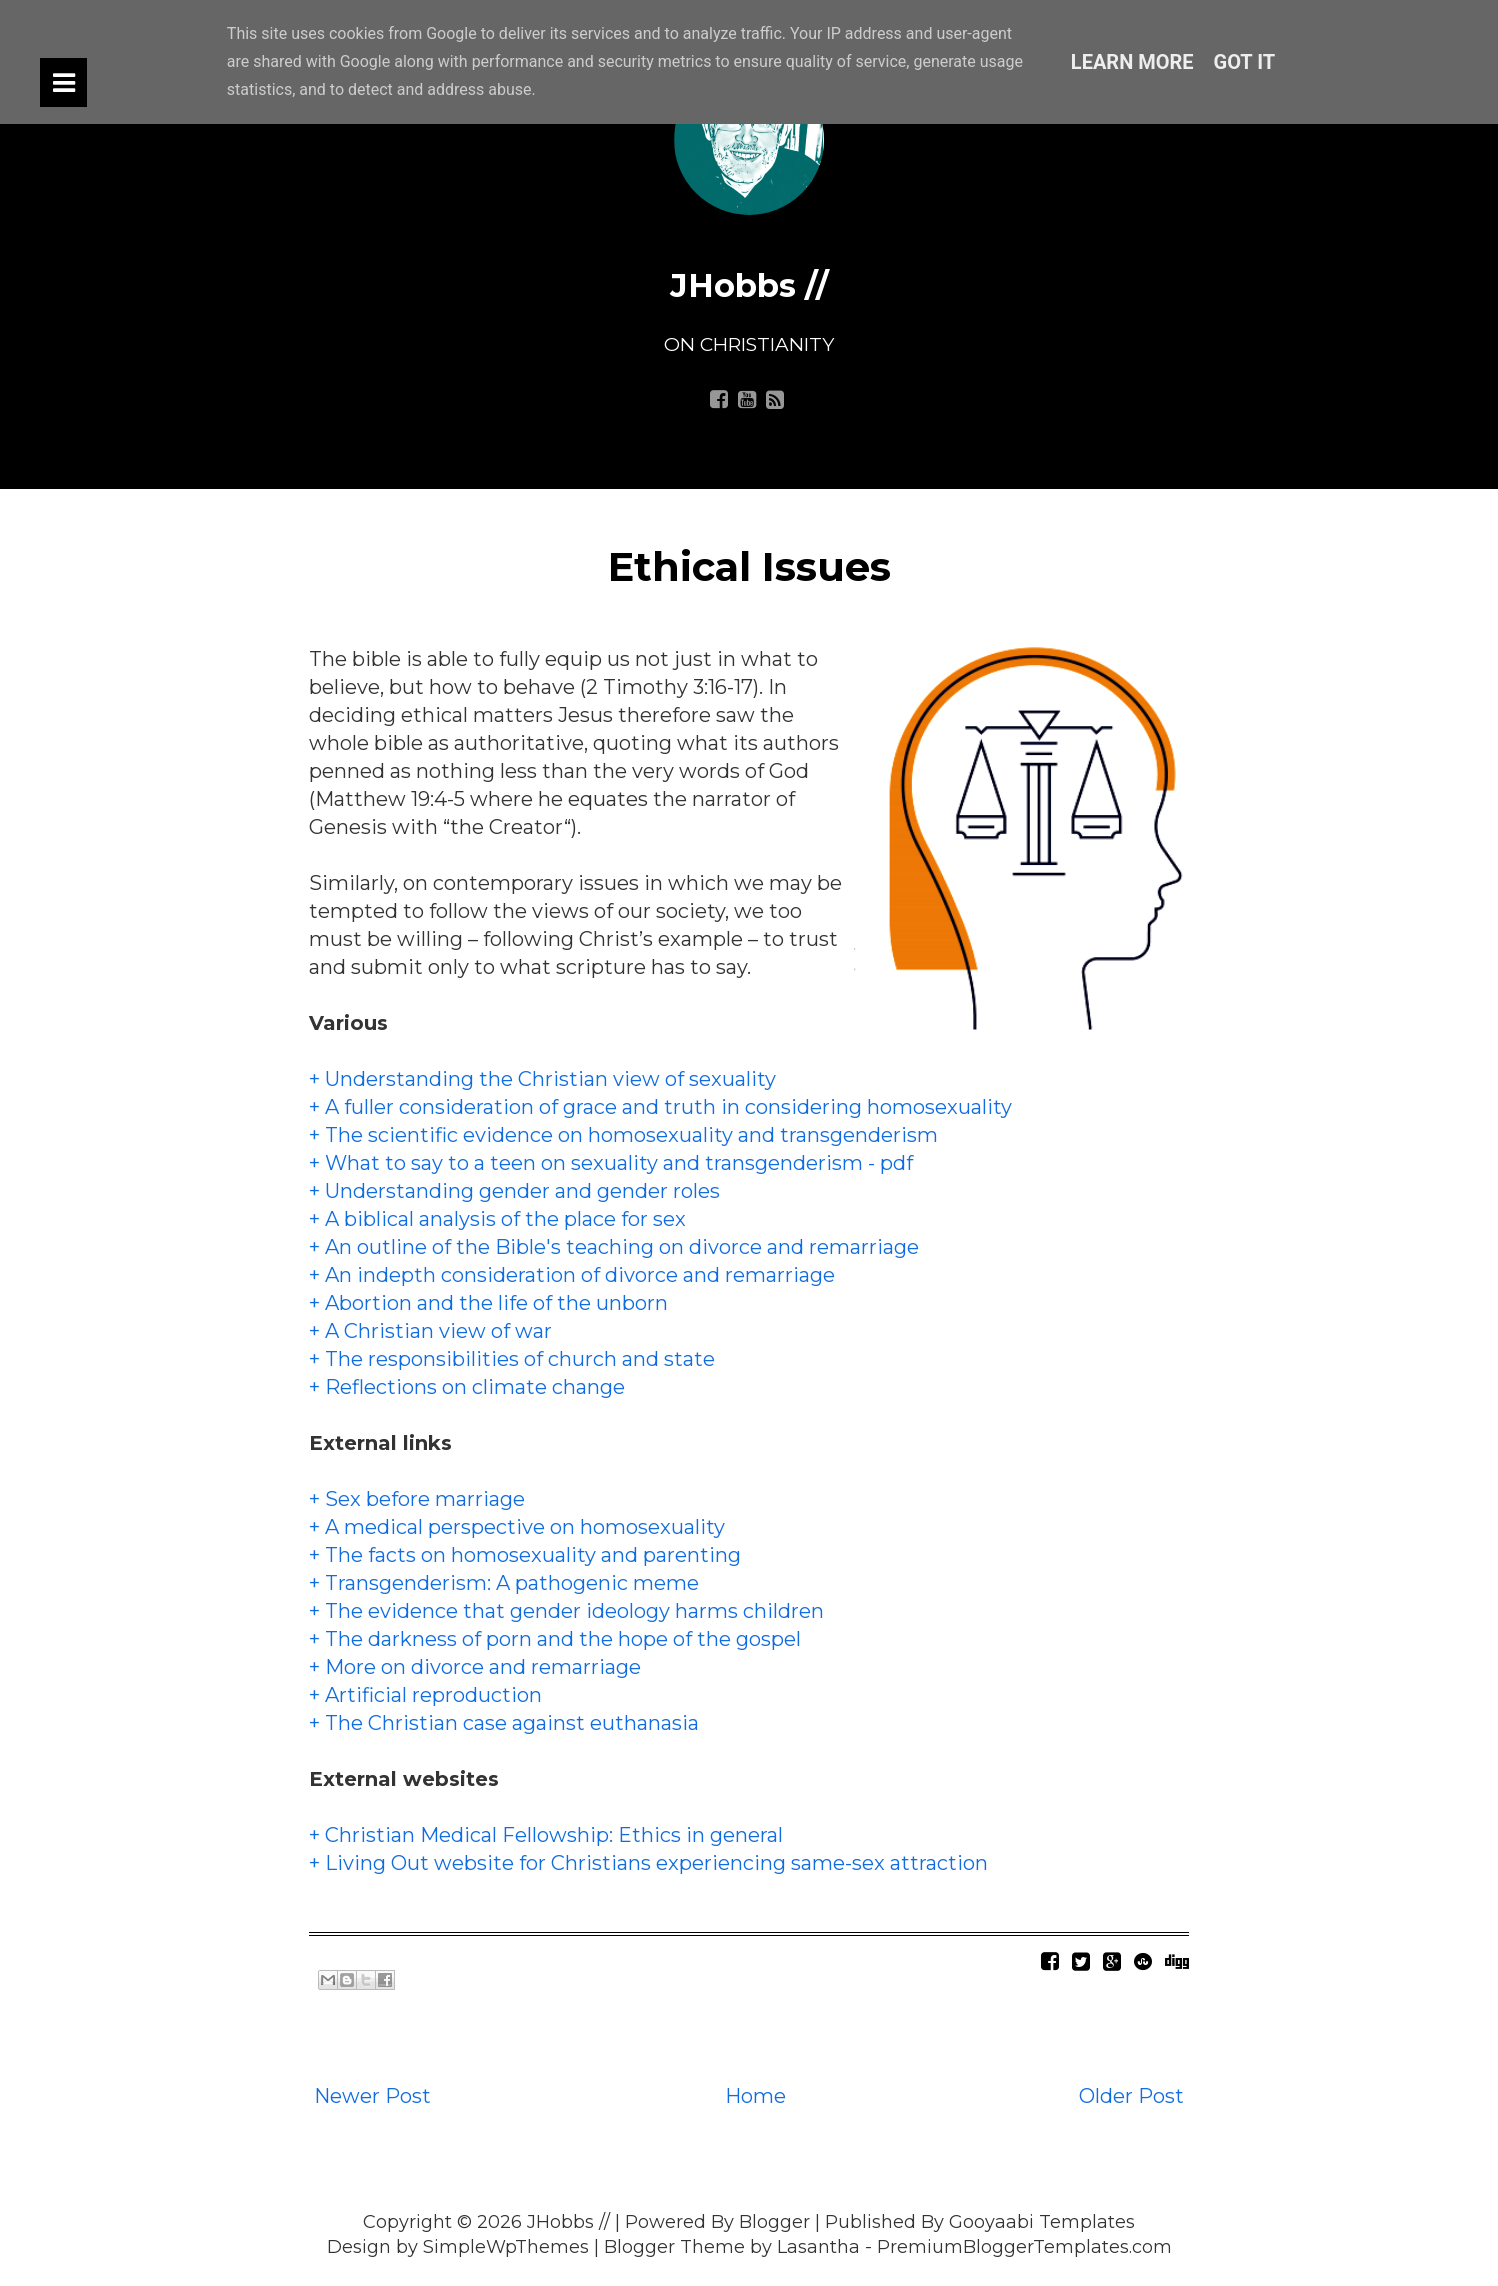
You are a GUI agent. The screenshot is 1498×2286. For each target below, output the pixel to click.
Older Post (1131, 2096)
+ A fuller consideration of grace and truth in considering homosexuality (660, 1107)
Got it (1245, 62)
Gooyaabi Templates (1042, 2222)
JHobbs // (749, 285)
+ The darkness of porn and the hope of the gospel (555, 1639)
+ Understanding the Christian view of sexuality (542, 1079)
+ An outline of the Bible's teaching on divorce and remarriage (614, 1247)
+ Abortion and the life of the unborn (488, 1303)
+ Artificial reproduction (425, 1695)
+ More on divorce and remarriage (475, 1667)
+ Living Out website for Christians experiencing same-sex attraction (648, 1863)
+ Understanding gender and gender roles (514, 1191)
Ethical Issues (749, 566)
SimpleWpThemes (506, 2247)
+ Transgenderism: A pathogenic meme (504, 1583)
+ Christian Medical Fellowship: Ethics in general (546, 1835)
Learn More (1132, 62)
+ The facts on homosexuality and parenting (525, 1555)
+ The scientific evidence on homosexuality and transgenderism (623, 1135)
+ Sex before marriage (417, 1499)
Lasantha (818, 2247)
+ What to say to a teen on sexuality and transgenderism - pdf (611, 1163)
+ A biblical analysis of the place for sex (497, 1219)
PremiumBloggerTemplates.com (1024, 2247)
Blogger (774, 2222)
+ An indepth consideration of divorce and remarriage (572, 1275)
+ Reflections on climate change (467, 1387)
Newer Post (372, 2096)
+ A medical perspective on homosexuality (517, 1527)
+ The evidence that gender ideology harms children (566, 1611)
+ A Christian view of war (430, 1331)
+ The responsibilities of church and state (512, 1359)
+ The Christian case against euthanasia (504, 1723)
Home (755, 2096)
